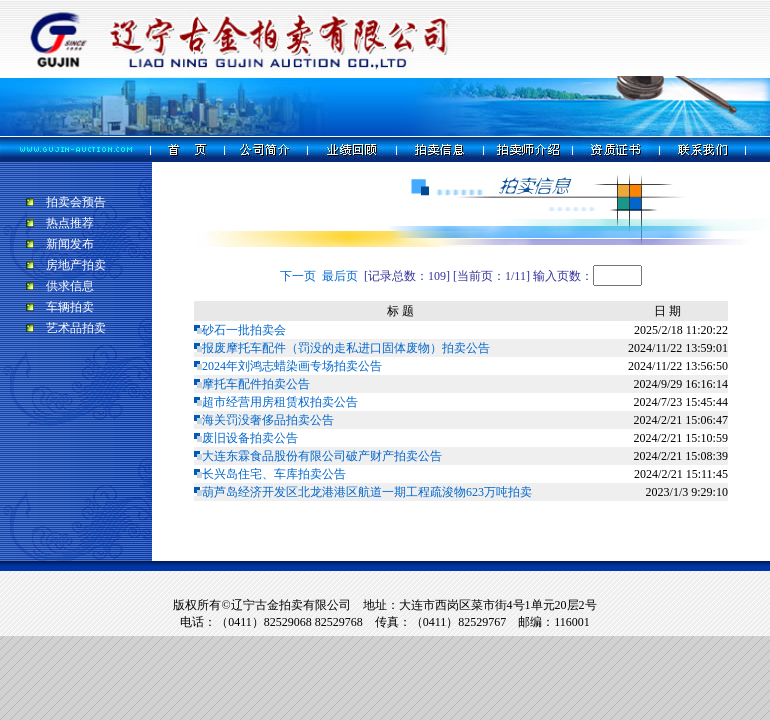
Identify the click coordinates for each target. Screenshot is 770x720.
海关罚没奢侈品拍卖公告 (268, 420)
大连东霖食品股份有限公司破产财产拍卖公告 (322, 456)
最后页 (340, 276)
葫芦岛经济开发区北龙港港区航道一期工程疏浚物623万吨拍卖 (367, 492)
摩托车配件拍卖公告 (256, 384)
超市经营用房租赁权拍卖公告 (280, 402)
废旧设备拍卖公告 (250, 438)
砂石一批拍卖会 (244, 330)
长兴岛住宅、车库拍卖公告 (274, 474)
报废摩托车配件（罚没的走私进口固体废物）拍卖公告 (346, 348)
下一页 (298, 276)
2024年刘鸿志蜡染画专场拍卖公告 (292, 366)
